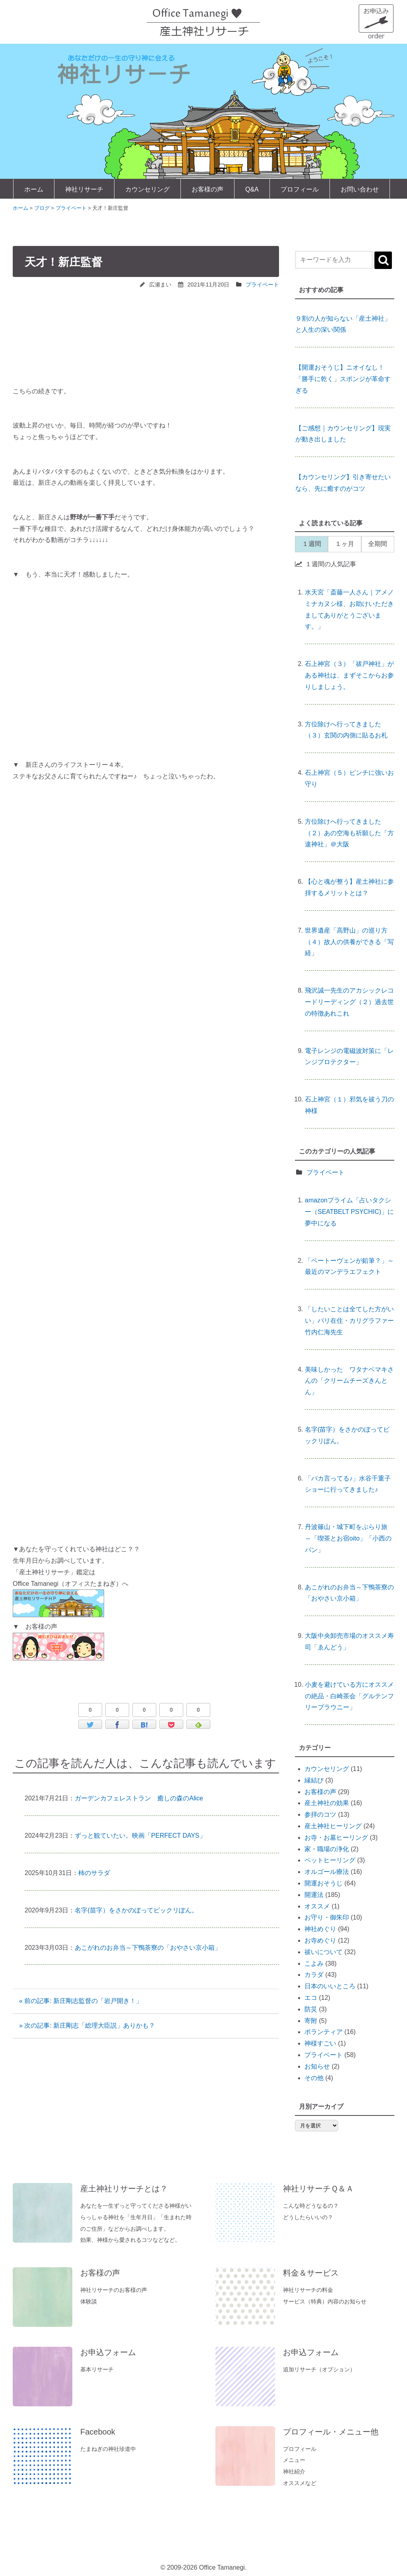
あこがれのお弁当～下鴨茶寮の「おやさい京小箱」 (148, 1947)
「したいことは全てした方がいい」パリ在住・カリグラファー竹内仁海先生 (349, 1320)
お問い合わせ (360, 189)
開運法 (314, 1894)
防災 (310, 2009)
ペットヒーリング (329, 1860)
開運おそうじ (323, 1883)
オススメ (317, 1906)
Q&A (252, 189)
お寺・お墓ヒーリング (336, 1837)
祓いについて (323, 1952)
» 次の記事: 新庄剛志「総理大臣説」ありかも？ (87, 2025)
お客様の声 (207, 189)
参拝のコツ (320, 1814)
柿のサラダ (94, 1873)
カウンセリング (147, 189)
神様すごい (320, 2043)
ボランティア (323, 2031)
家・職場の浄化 (326, 1849)
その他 (314, 2078)
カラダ (314, 1974)
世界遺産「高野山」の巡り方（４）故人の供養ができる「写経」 (349, 942)
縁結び (314, 1780)
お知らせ (317, 2066)
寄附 (310, 2020)
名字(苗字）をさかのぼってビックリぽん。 (136, 1910)
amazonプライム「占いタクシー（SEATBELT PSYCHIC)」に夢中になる (349, 1212)
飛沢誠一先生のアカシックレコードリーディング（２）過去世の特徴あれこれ (349, 1002)
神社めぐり (320, 1929)
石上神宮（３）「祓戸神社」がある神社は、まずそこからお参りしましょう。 (349, 675)
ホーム (33, 189)
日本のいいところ (329, 1986)
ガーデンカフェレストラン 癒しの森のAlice (139, 1798)
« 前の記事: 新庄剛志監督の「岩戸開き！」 (80, 2000)
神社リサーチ (84, 189)
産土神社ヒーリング (333, 1826)
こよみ (314, 1963)
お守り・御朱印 (326, 1917)
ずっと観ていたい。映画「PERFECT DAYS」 (140, 1835)
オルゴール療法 (326, 1871)
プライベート (262, 284)
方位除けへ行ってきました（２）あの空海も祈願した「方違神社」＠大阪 (349, 833)
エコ (310, 1997)
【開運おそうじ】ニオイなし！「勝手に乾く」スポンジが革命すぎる (343, 379)
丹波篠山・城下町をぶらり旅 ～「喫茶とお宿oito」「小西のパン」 (349, 1538)
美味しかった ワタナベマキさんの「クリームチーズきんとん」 (349, 1381)
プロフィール (300, 189)
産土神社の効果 (326, 1803)
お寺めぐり (320, 1940)
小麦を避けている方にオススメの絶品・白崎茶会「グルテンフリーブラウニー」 (349, 1696)
